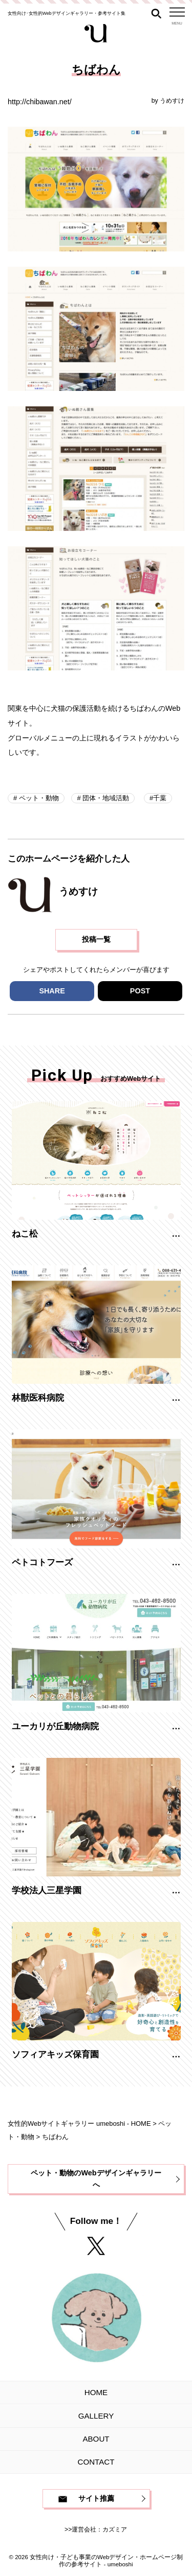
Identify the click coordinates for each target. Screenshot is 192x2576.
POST (140, 991)
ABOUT (95, 2438)
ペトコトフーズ (42, 1562)
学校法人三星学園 (46, 1890)
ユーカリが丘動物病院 (55, 1726)
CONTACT (96, 2461)
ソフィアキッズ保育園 (55, 2054)
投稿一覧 (96, 939)
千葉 (159, 798)
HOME (96, 2392)
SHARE (52, 991)
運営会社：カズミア (99, 2529)
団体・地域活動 (105, 798)
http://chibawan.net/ (40, 102)
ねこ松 (25, 1233)
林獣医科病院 (38, 1398)
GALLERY (96, 2415)
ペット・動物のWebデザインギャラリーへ (96, 2179)
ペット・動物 (38, 798)
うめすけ (172, 100)
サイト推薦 (96, 2498)
